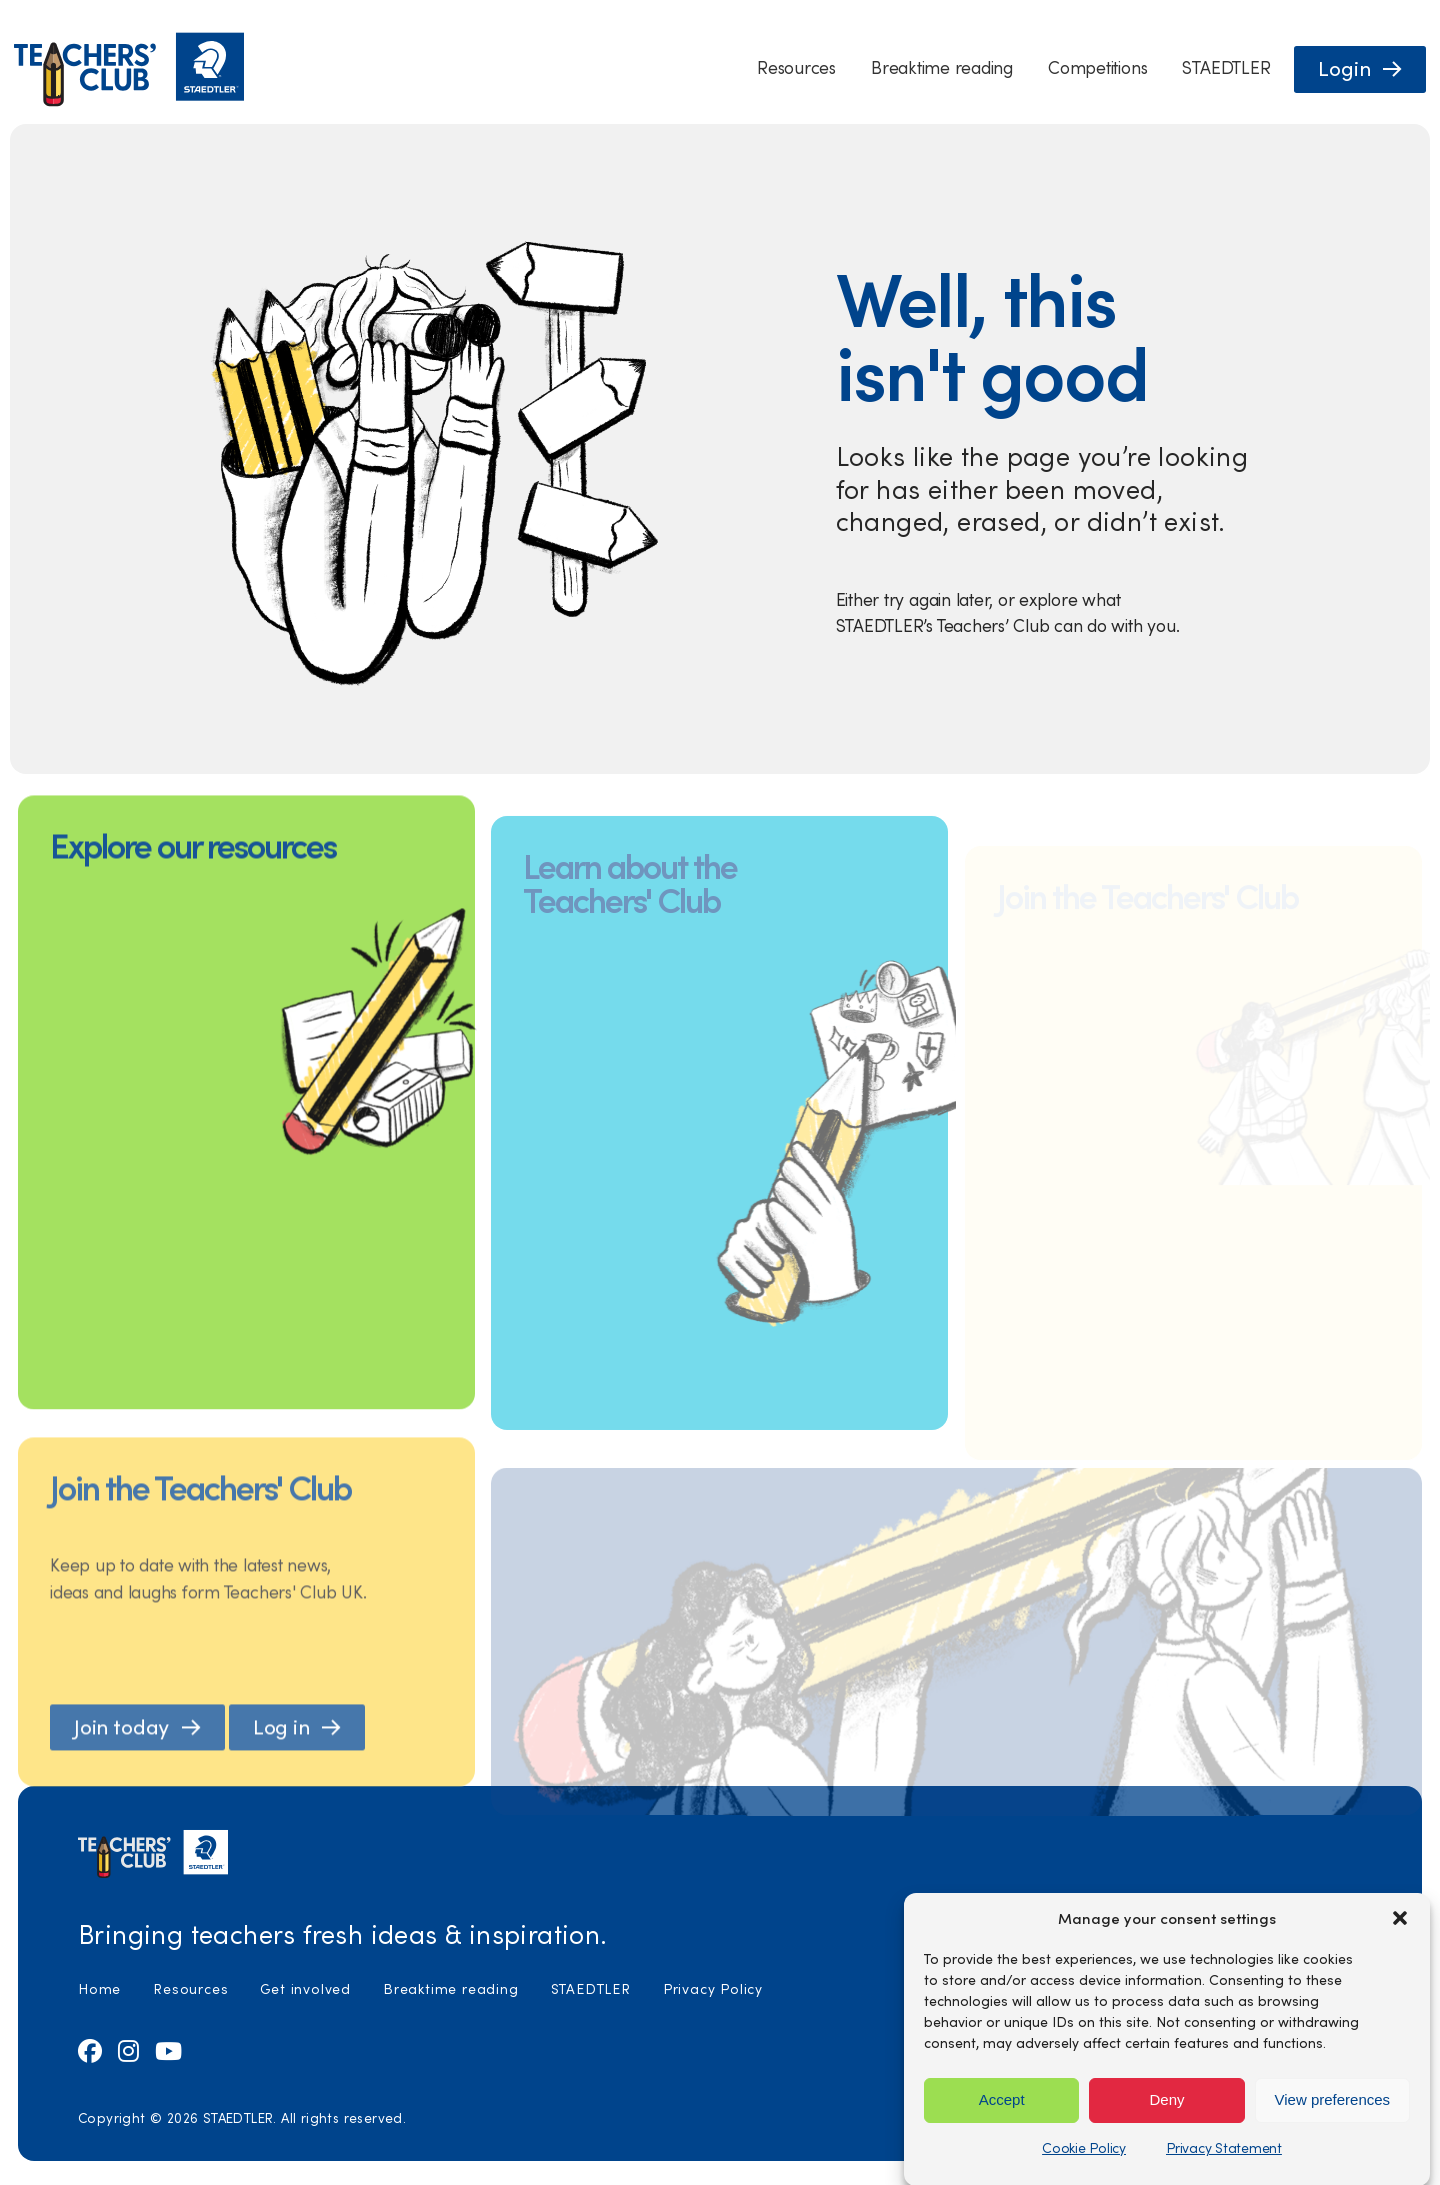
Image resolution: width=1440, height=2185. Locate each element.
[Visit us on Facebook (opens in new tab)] (90, 2050)
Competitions (1097, 67)
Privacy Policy (713, 1988)
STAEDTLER (1226, 67)
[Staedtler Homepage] (129, 101)
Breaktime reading (942, 67)
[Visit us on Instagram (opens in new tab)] (128, 2050)
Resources (796, 67)
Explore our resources (193, 878)
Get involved (305, 1988)
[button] (1400, 1954)
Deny (1166, 2135)
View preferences (1333, 2135)
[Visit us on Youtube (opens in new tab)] (168, 2050)
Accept (1002, 2135)
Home (99, 1988)
